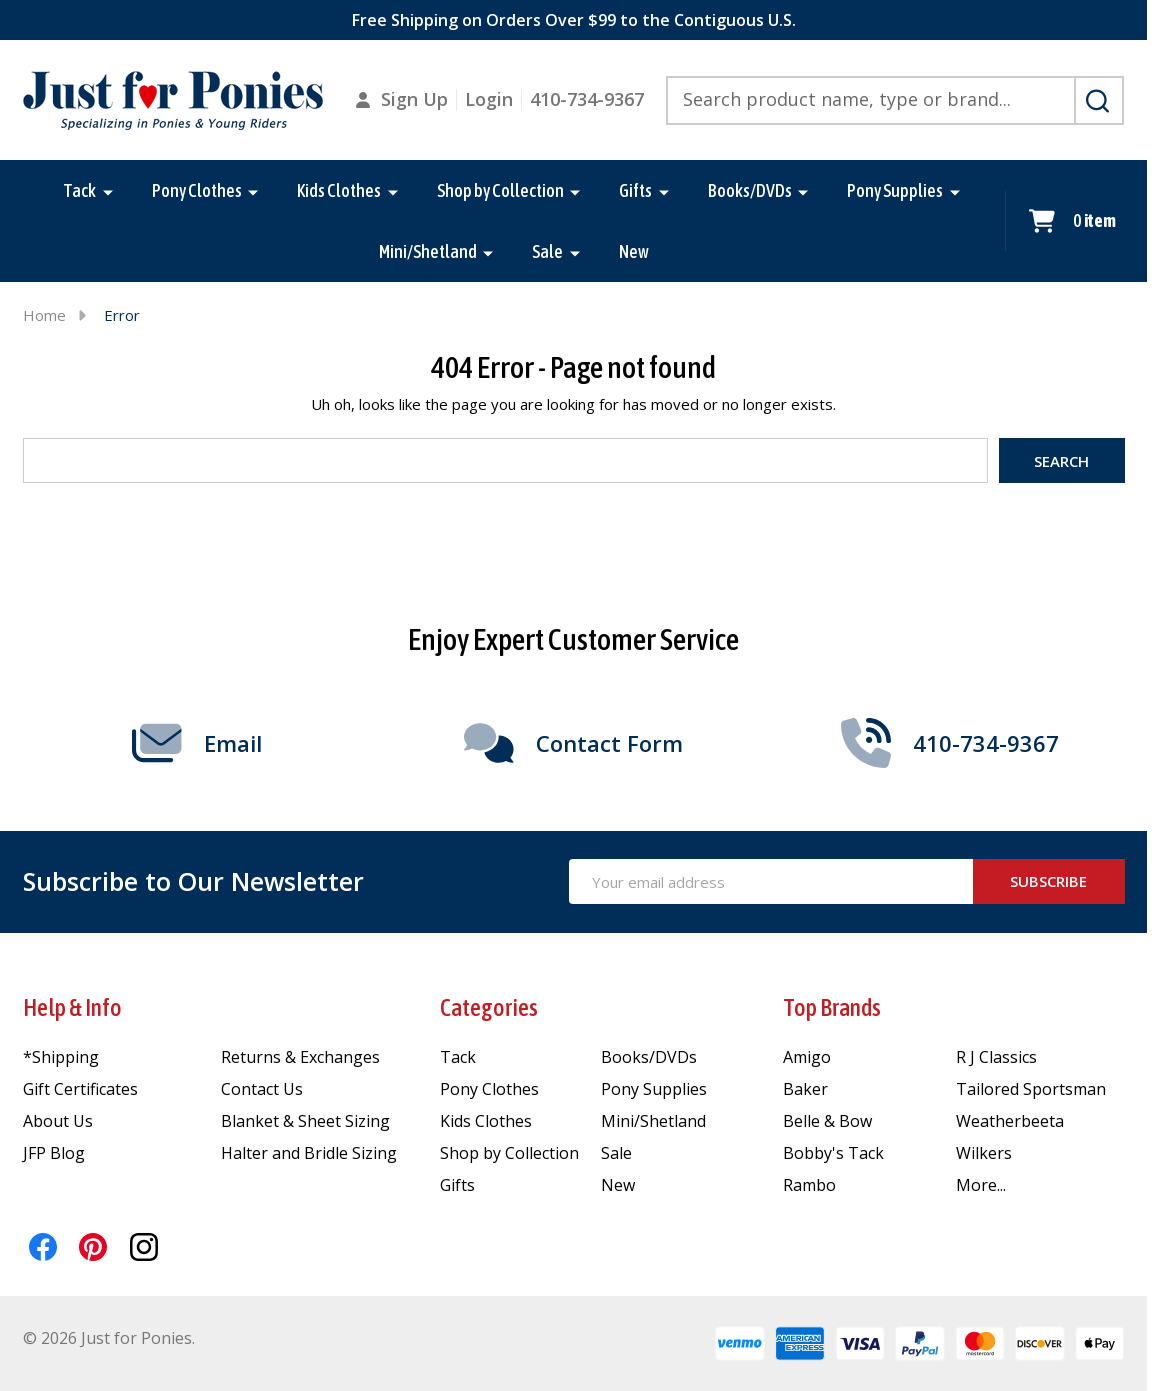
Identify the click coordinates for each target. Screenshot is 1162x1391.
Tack (79, 190)
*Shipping (61, 1057)
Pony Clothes (197, 190)
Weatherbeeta (1010, 1121)
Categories (489, 1007)
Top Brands (832, 1007)
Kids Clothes (339, 190)
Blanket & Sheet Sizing (305, 1121)
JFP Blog (54, 1153)
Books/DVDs (750, 190)
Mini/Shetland (428, 251)
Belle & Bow (827, 1121)
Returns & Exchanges (300, 1057)
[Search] (1099, 101)
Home (44, 315)
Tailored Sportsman (1031, 1089)
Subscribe (1048, 881)
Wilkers (984, 1153)
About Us (58, 1121)
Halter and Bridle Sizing (309, 1153)
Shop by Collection (500, 190)
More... (981, 1185)
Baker (805, 1089)
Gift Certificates (80, 1089)
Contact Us (262, 1089)
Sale (547, 251)
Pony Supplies (895, 190)
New (634, 251)
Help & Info (72, 1007)
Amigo (807, 1057)
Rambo (809, 1185)
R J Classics (996, 1057)
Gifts (635, 190)
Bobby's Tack (833, 1153)
